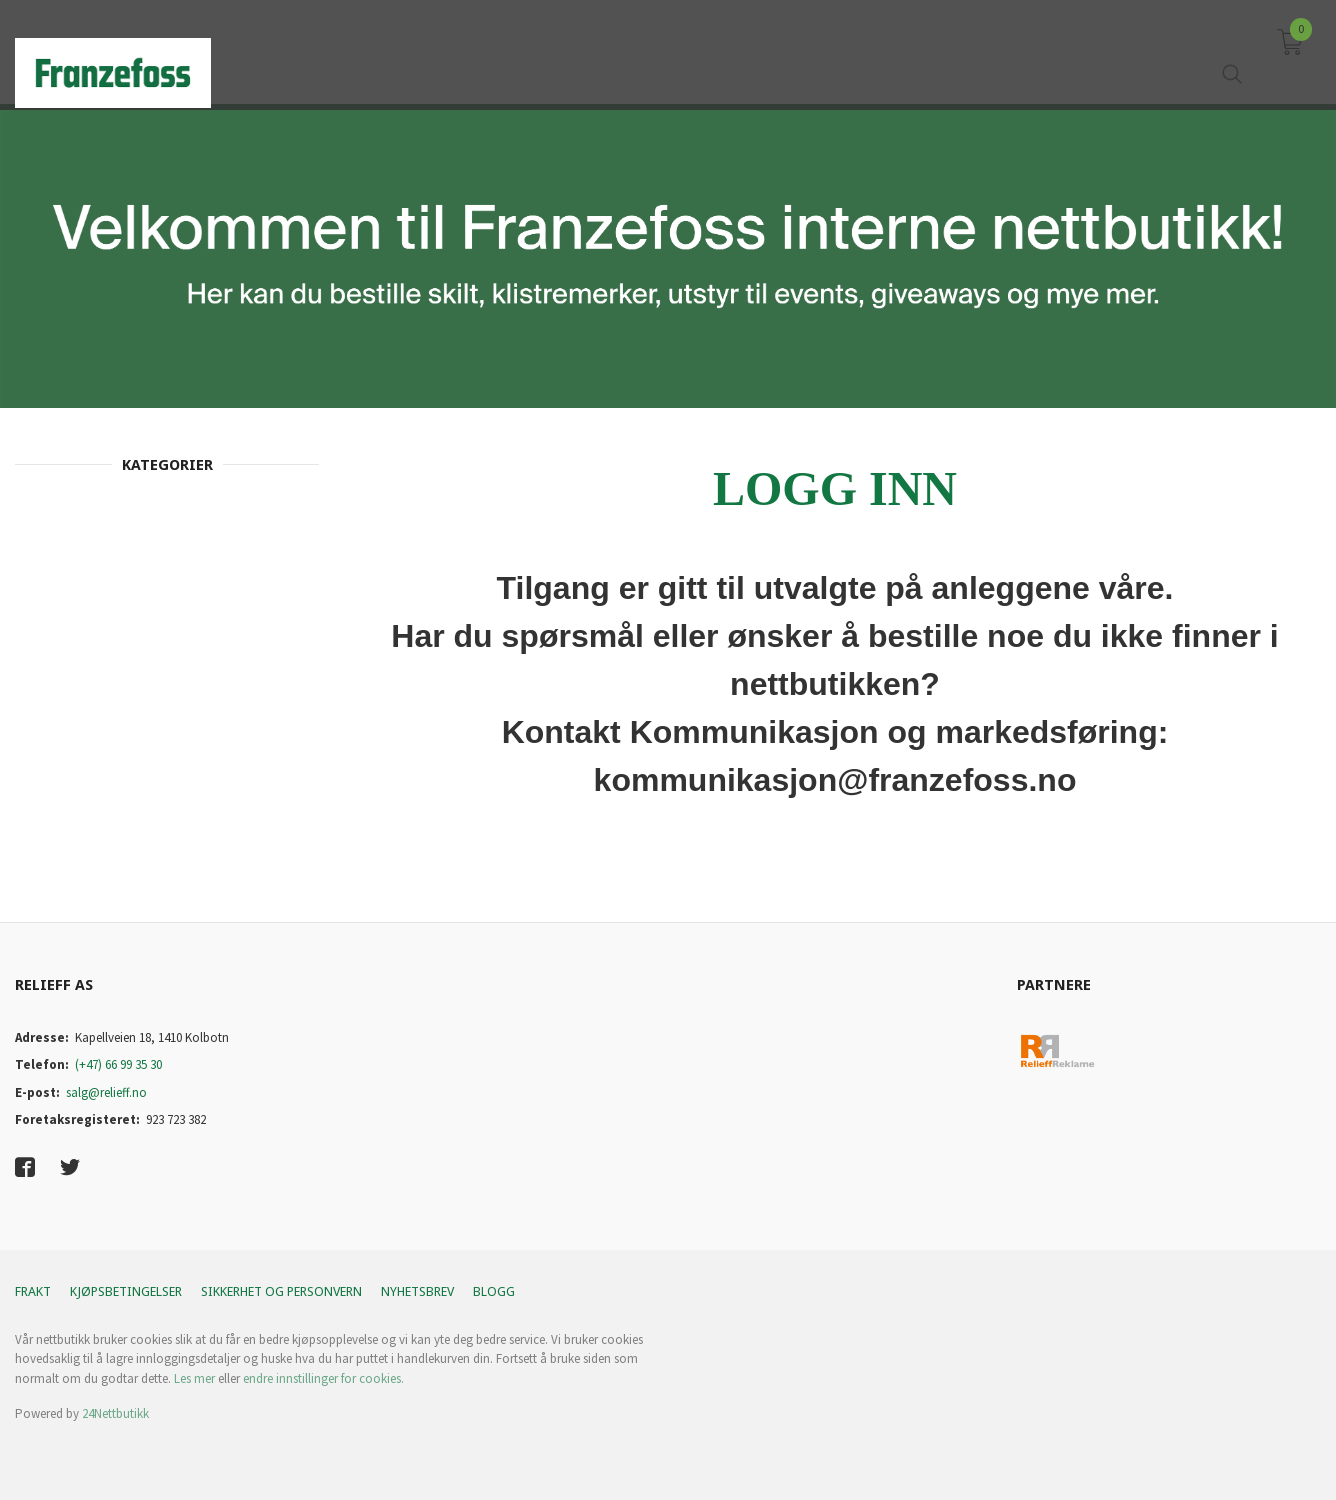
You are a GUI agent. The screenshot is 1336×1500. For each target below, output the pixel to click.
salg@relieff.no (106, 1092)
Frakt (33, 1291)
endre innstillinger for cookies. (323, 1378)
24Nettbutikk (115, 1413)
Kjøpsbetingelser (126, 1291)
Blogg (494, 1291)
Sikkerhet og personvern (281, 1291)
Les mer (194, 1378)
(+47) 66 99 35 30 (118, 1064)
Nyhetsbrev (417, 1291)
